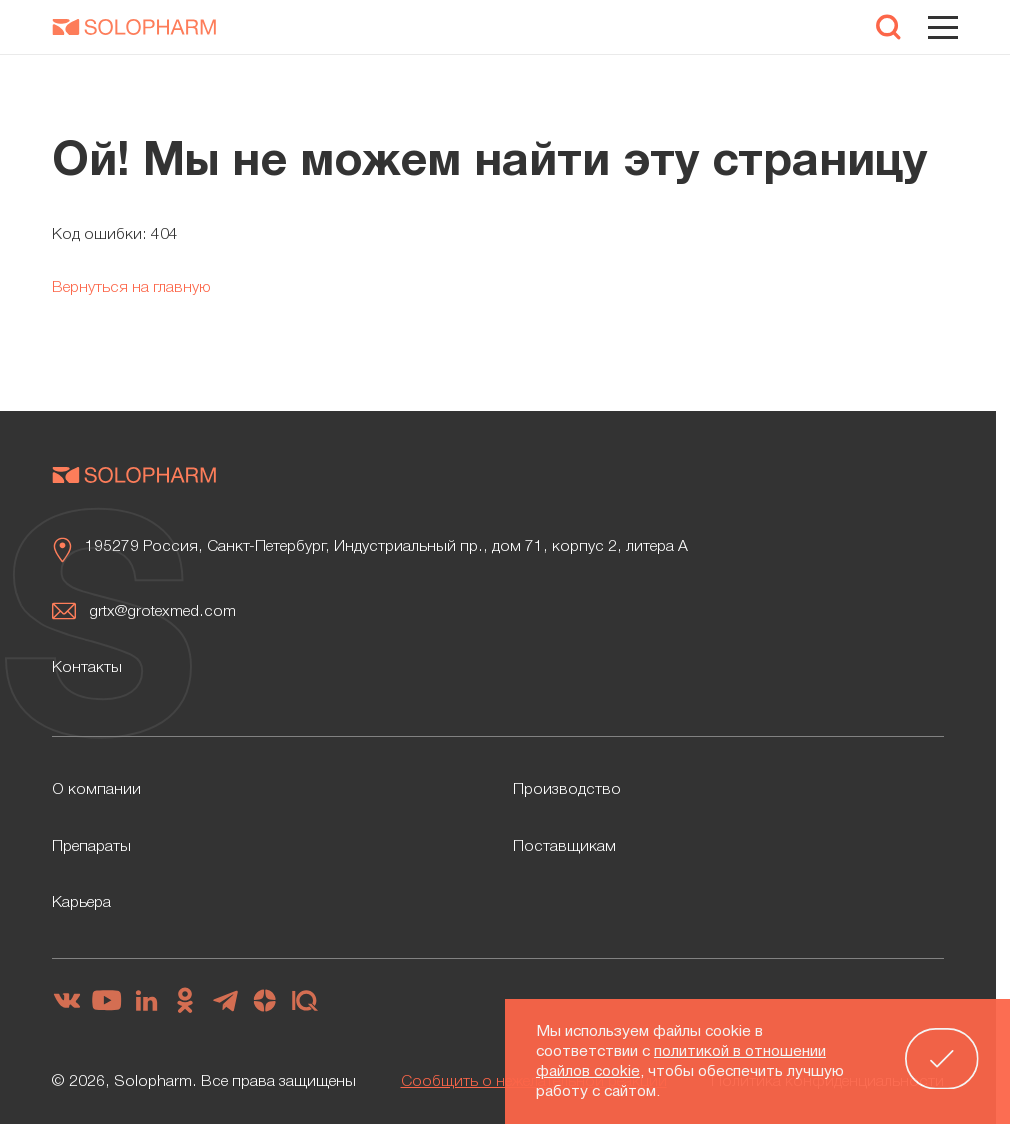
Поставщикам (564, 847)
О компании (96, 790)
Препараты (91, 847)
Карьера (81, 903)
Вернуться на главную (131, 288)
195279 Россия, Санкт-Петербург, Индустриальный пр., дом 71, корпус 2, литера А (386, 547)
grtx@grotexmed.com (162, 612)
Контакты (87, 668)
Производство (567, 790)
